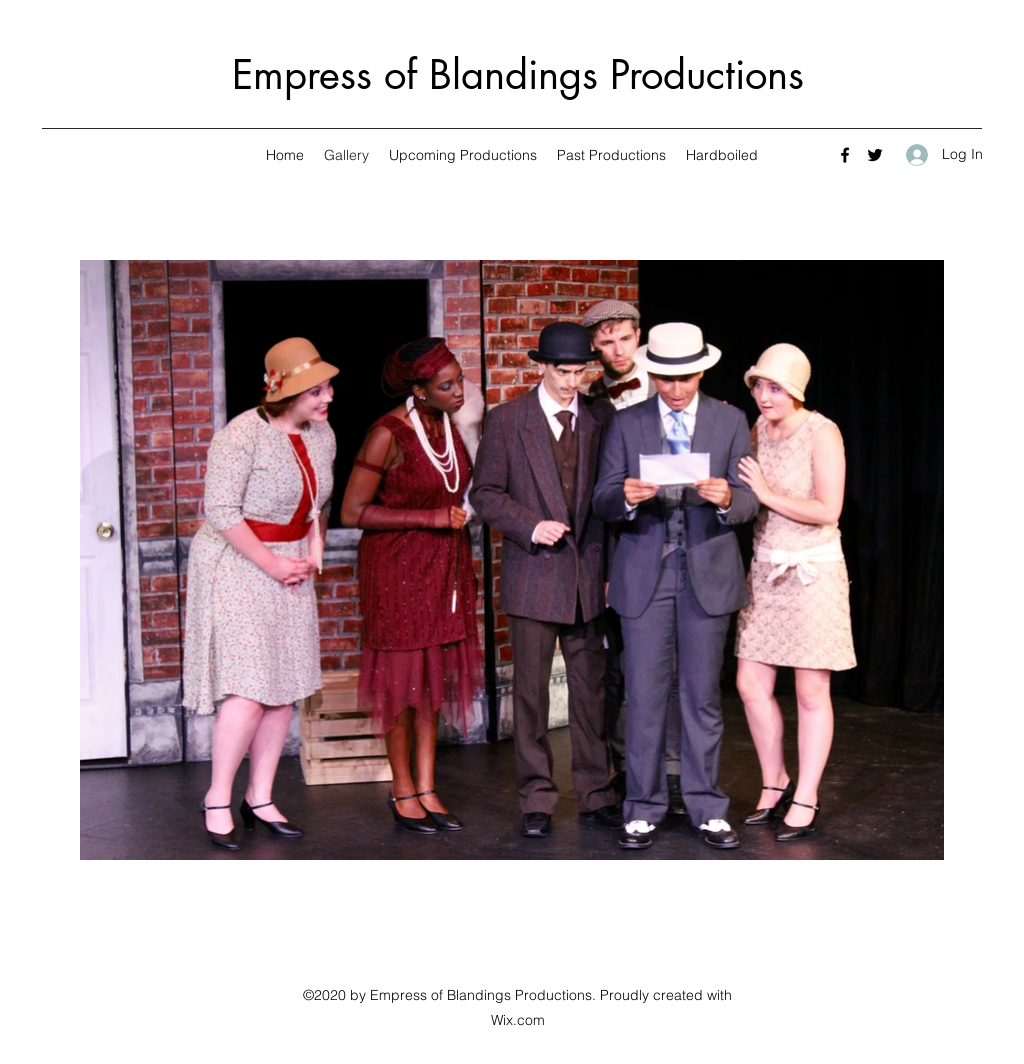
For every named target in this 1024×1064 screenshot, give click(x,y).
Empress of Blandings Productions (518, 75)
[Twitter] (875, 155)
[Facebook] (845, 155)
